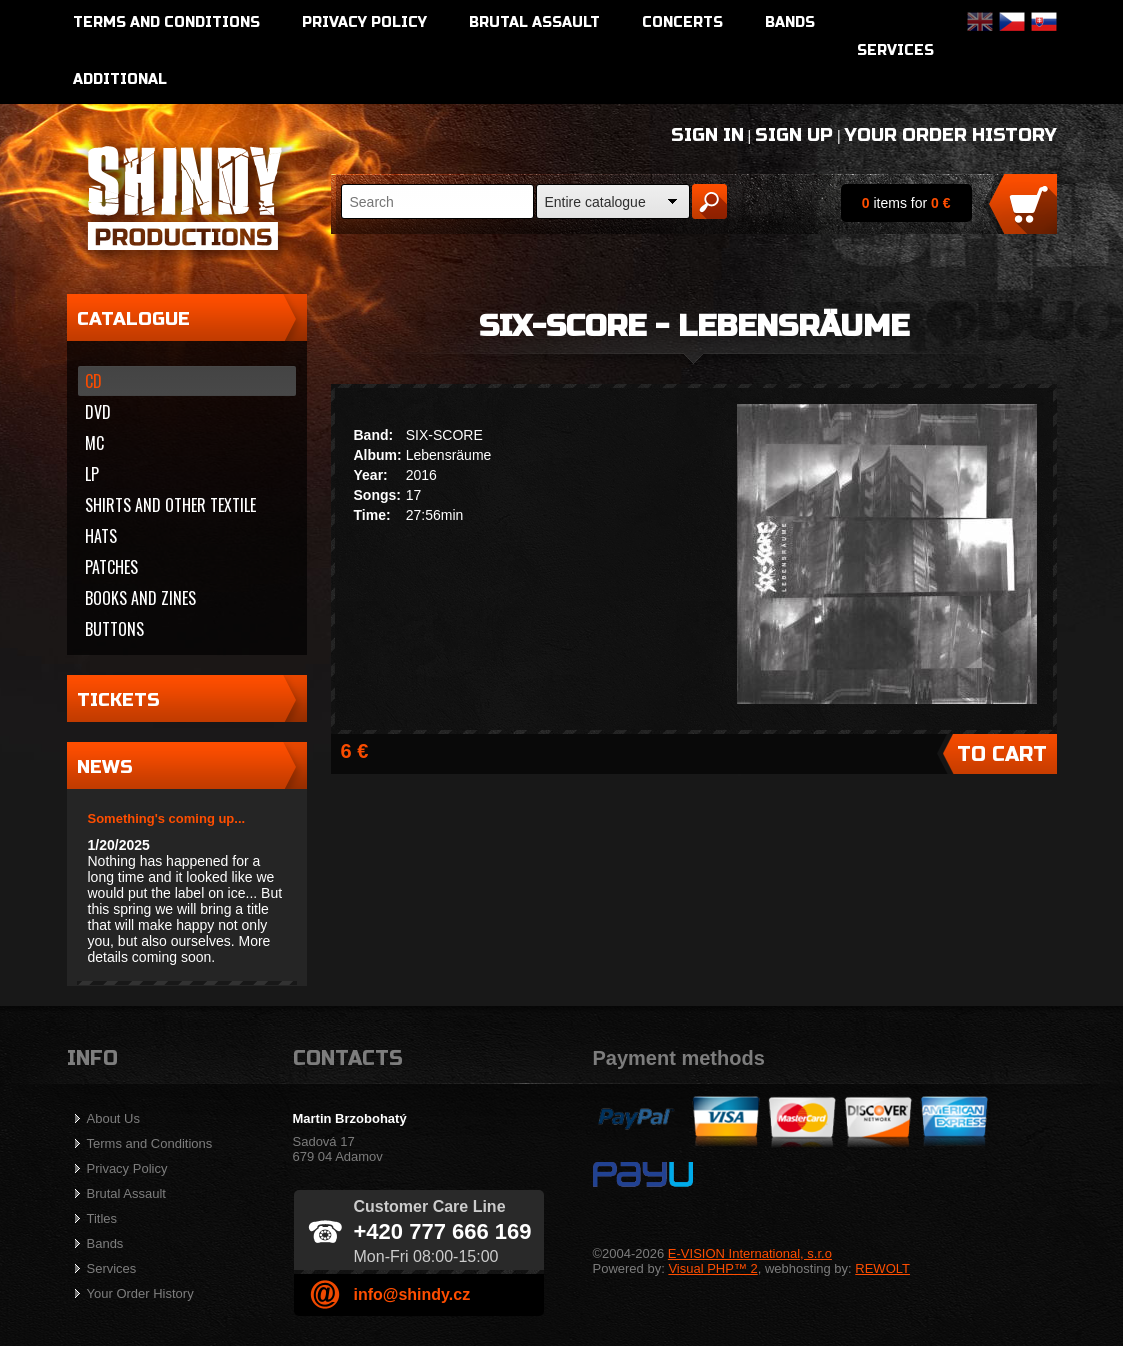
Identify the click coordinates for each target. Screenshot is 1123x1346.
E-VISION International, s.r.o (750, 1253)
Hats (101, 536)
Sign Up (794, 135)
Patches (111, 567)
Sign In (707, 135)
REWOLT (882, 1268)
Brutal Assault (534, 22)
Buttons (114, 629)
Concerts (682, 22)
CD (93, 381)
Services (895, 50)
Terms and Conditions (166, 22)
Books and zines (140, 598)
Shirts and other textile (170, 505)
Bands (790, 22)
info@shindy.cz (412, 1294)
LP (92, 474)
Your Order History (951, 135)
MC (94, 443)
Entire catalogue (595, 202)
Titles (102, 1218)
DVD (98, 412)
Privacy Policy (364, 22)
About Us (113, 1118)
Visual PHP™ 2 (712, 1268)
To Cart (1002, 754)
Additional (120, 79)
